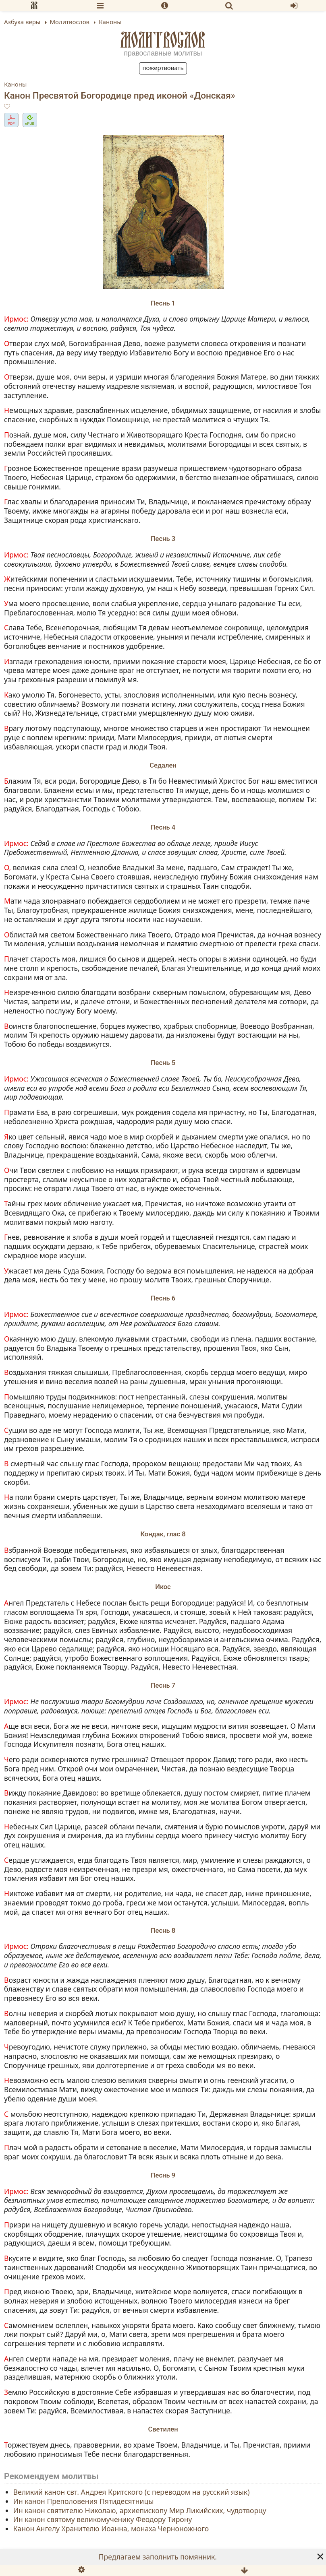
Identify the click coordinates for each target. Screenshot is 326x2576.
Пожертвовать (162, 68)
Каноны (15, 84)
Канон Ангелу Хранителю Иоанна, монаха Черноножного (111, 2529)
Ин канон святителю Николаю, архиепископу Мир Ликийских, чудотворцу (139, 2510)
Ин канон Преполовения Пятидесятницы (83, 2501)
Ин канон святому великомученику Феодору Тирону (102, 2519)
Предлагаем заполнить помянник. (158, 2557)
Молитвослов (163, 40)
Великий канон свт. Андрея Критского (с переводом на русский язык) (131, 2492)
